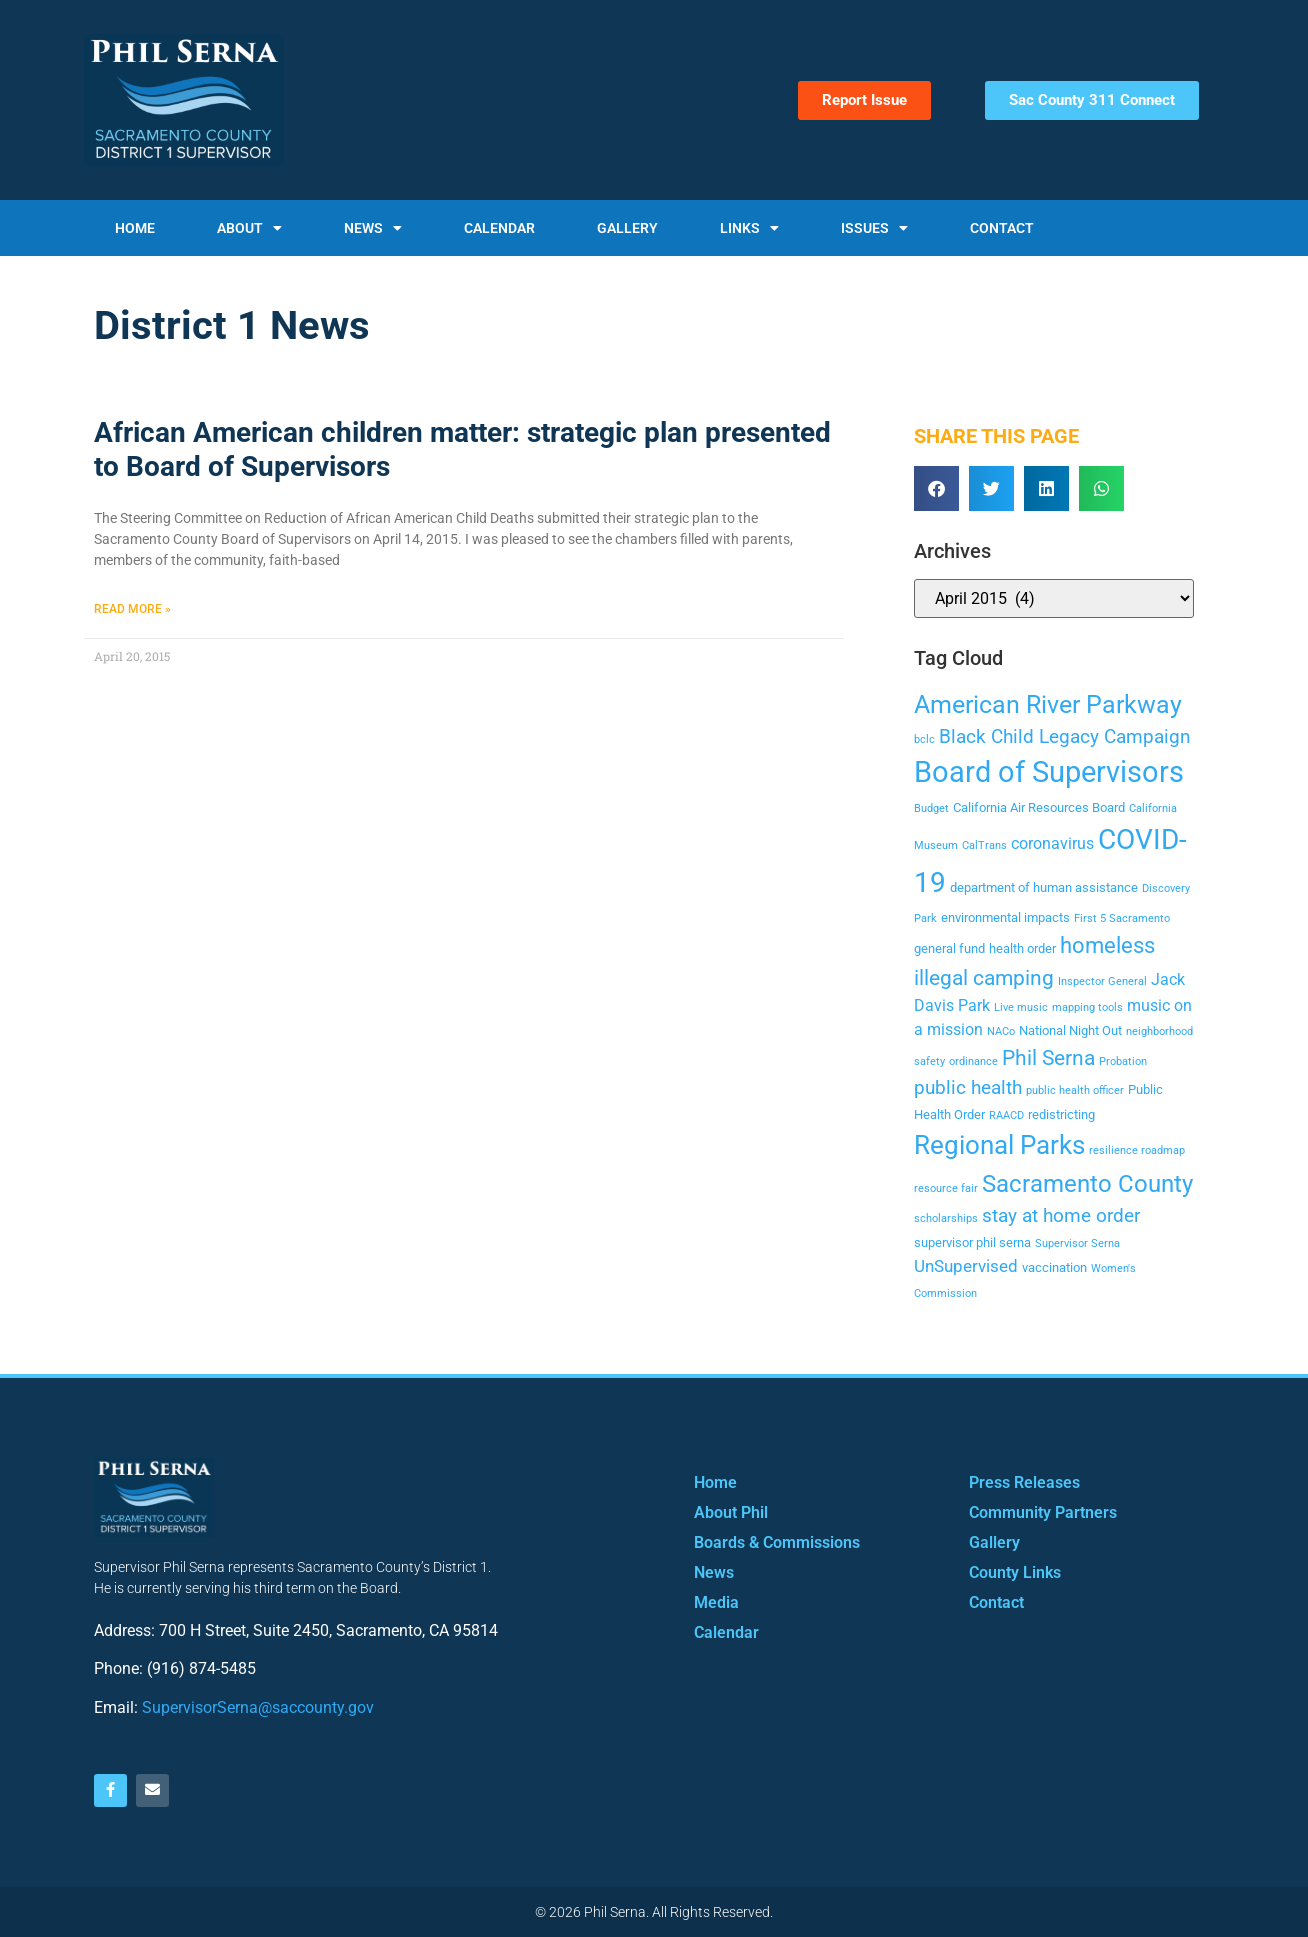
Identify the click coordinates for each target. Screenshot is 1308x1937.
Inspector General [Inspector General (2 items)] (1102, 981)
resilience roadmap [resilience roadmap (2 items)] (1137, 1150)
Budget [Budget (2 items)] (931, 808)
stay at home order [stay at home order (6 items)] (1061, 1215)
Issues (874, 228)
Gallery (627, 228)
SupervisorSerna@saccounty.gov (258, 1707)
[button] (936, 488)
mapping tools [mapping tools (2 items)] (1087, 1007)
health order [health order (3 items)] (1022, 948)
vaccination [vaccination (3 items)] (1054, 1267)
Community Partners (1043, 1512)
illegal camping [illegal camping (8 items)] (984, 977)
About (249, 228)
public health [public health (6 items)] (968, 1087)
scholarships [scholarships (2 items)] (946, 1218)
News (373, 228)
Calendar (499, 228)
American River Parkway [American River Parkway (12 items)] (1048, 704)
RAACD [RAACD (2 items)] (1006, 1115)
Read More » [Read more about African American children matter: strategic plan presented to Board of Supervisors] (132, 609)
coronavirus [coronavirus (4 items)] (1052, 844)
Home (135, 228)
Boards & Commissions (777, 1542)
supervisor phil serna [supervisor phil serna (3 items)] (972, 1242)
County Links (1015, 1572)
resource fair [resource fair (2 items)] (946, 1188)
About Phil (731, 1512)
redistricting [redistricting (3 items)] (1061, 1114)
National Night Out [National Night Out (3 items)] (1070, 1030)
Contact (1002, 228)
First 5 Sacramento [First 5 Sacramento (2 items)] (1122, 918)
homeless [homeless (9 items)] (1107, 945)
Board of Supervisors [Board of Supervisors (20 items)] (1049, 772)
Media (716, 1602)
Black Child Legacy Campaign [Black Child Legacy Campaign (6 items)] (1065, 736)
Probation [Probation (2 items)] (1123, 1061)
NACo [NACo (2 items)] (1001, 1031)
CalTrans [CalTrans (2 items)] (984, 845)
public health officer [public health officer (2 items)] (1075, 1090)
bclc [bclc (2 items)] (924, 739)
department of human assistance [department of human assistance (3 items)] (1044, 887)
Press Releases (1024, 1482)
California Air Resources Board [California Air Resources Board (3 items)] (1039, 807)
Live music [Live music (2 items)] (1021, 1007)
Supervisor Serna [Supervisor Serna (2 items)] (1077, 1243)
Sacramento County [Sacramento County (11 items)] (1087, 1184)
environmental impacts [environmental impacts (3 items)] (1005, 917)
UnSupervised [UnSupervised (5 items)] (966, 1266)
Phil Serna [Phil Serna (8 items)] (1048, 1057)
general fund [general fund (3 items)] (949, 948)
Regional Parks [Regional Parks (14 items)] (999, 1145)
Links (749, 228)
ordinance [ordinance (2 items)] (973, 1061)
